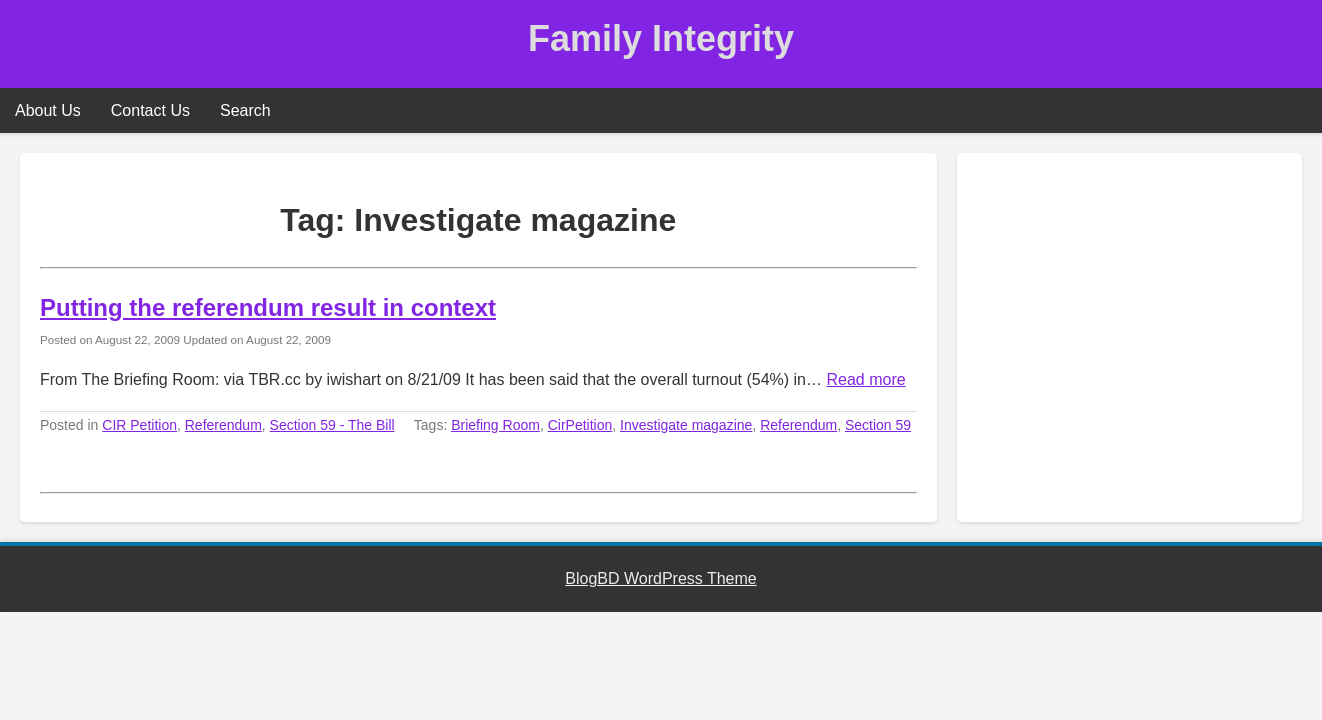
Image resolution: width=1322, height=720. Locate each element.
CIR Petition (139, 425)
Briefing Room (495, 425)
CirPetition (580, 425)
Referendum (223, 425)
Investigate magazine (686, 425)
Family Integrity (661, 38)
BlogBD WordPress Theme (660, 578)
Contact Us (150, 110)
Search (245, 110)
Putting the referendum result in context (268, 307)
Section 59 (878, 425)
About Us (48, 110)
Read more (865, 379)
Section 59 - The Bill (332, 425)
